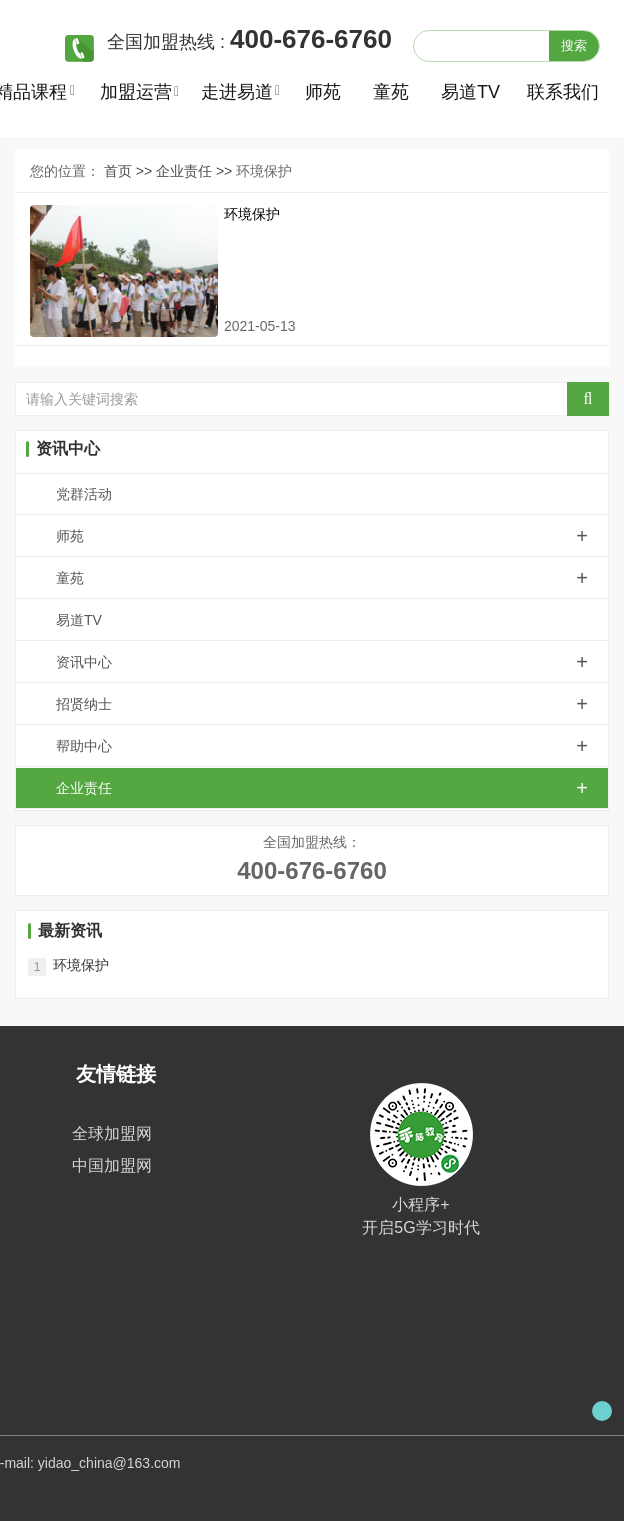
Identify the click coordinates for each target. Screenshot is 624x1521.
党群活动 (84, 494)
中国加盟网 (112, 1165)
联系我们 (554, 92)
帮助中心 (332, 746)
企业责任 (332, 788)
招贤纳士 (332, 704)
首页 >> (130, 171)
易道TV (468, 92)
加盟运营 (135, 92)
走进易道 (236, 92)
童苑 (391, 92)
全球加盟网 (112, 1133)
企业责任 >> (196, 171)
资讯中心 (332, 662)
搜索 (574, 45)
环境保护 (252, 214)
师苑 (323, 92)
